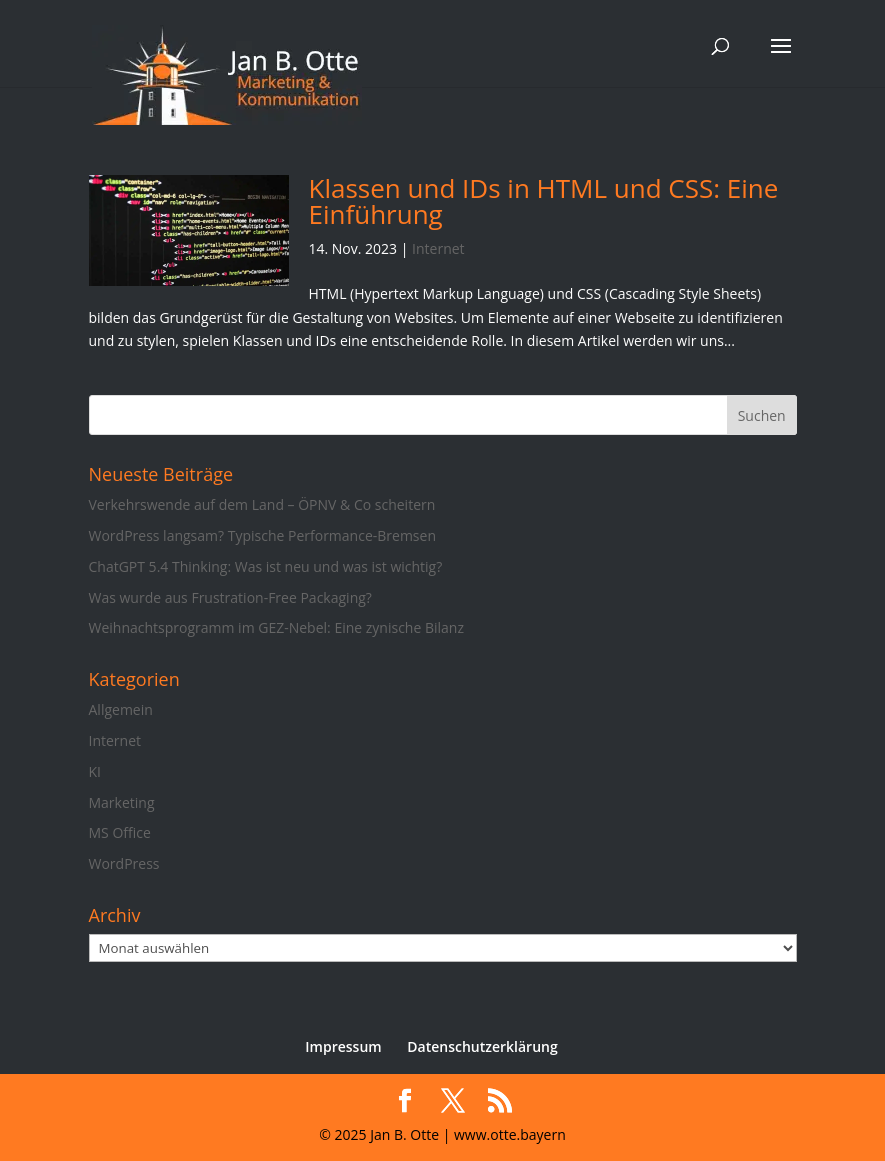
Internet (438, 248)
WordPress (124, 863)
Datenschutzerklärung (482, 1046)
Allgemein (121, 709)
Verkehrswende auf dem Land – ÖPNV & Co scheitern (262, 504)
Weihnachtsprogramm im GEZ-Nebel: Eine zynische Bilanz (276, 627)
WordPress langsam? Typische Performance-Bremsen (262, 535)
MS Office (120, 832)
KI (95, 771)
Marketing (122, 802)
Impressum (343, 1046)
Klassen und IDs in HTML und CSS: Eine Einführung (544, 201)
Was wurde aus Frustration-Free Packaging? (230, 597)
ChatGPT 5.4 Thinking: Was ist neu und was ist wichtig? (266, 566)
